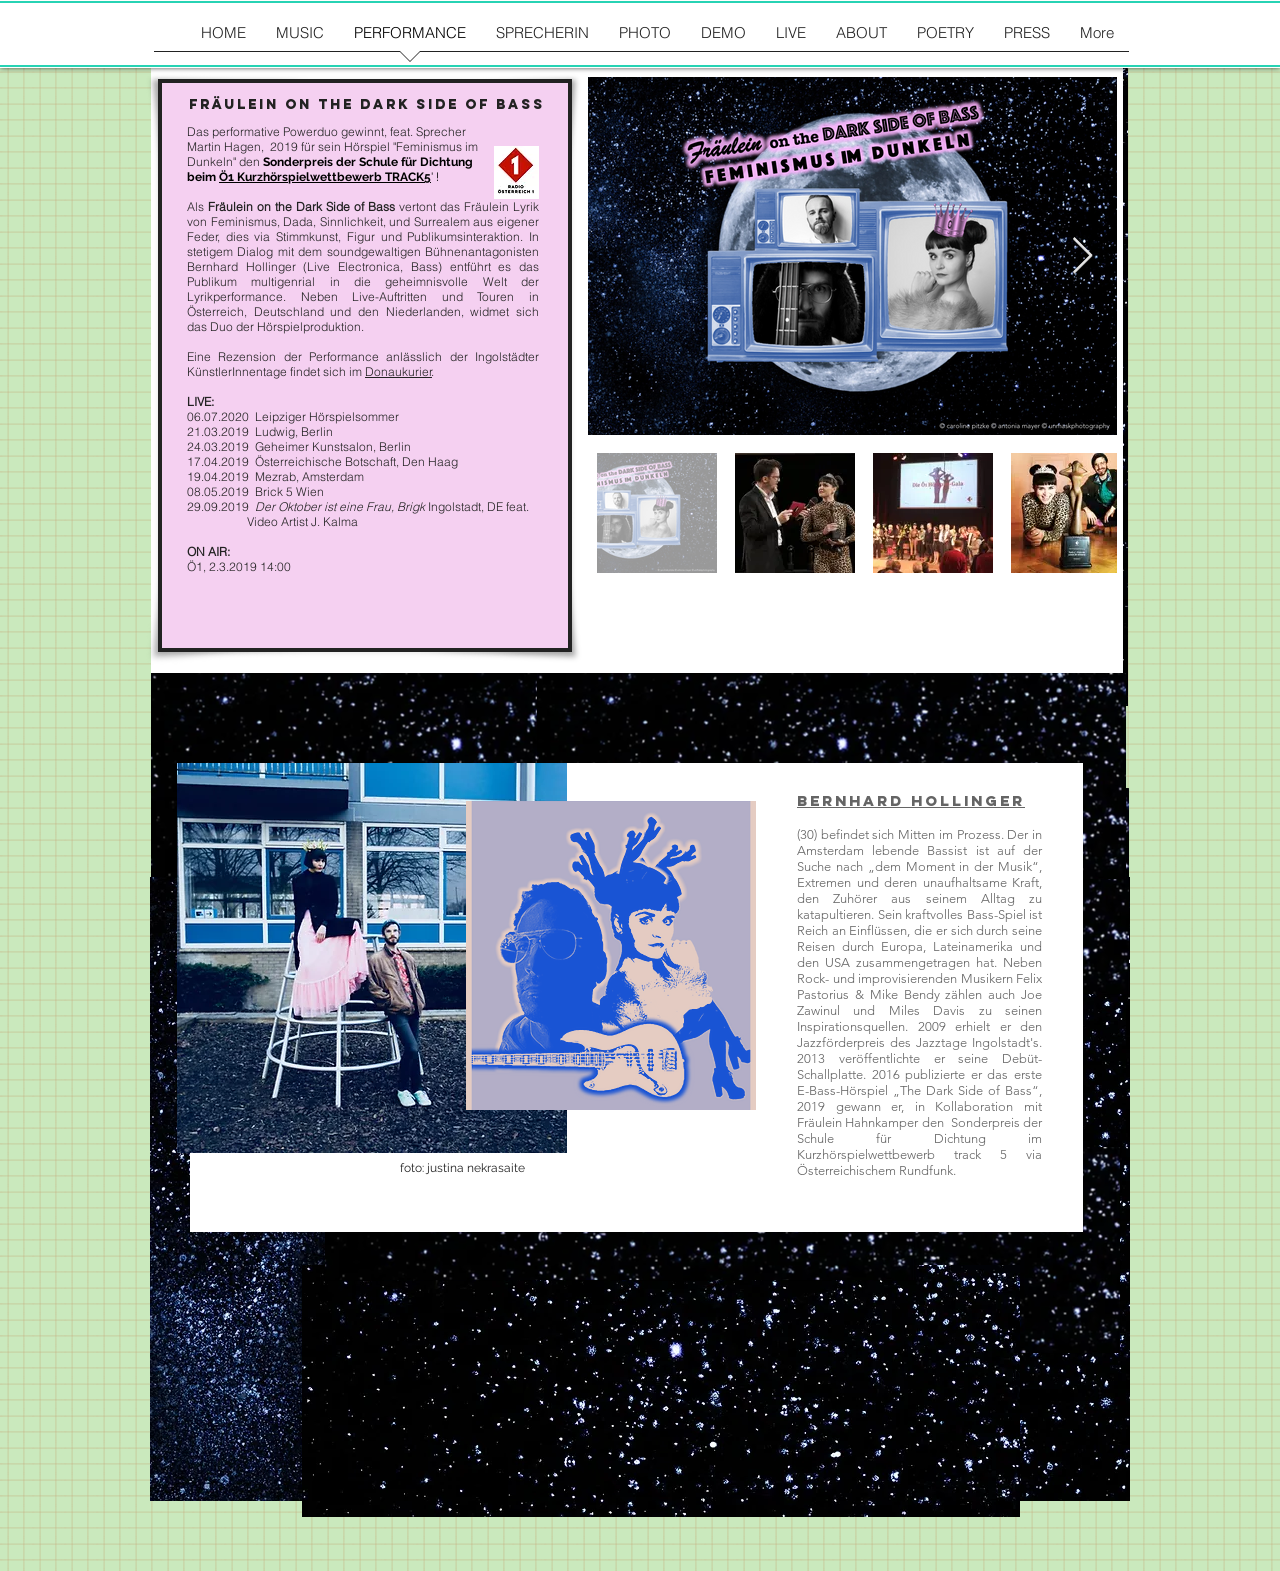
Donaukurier (398, 371)
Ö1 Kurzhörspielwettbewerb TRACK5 (325, 177)
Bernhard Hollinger (911, 800)
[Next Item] (1082, 256)
